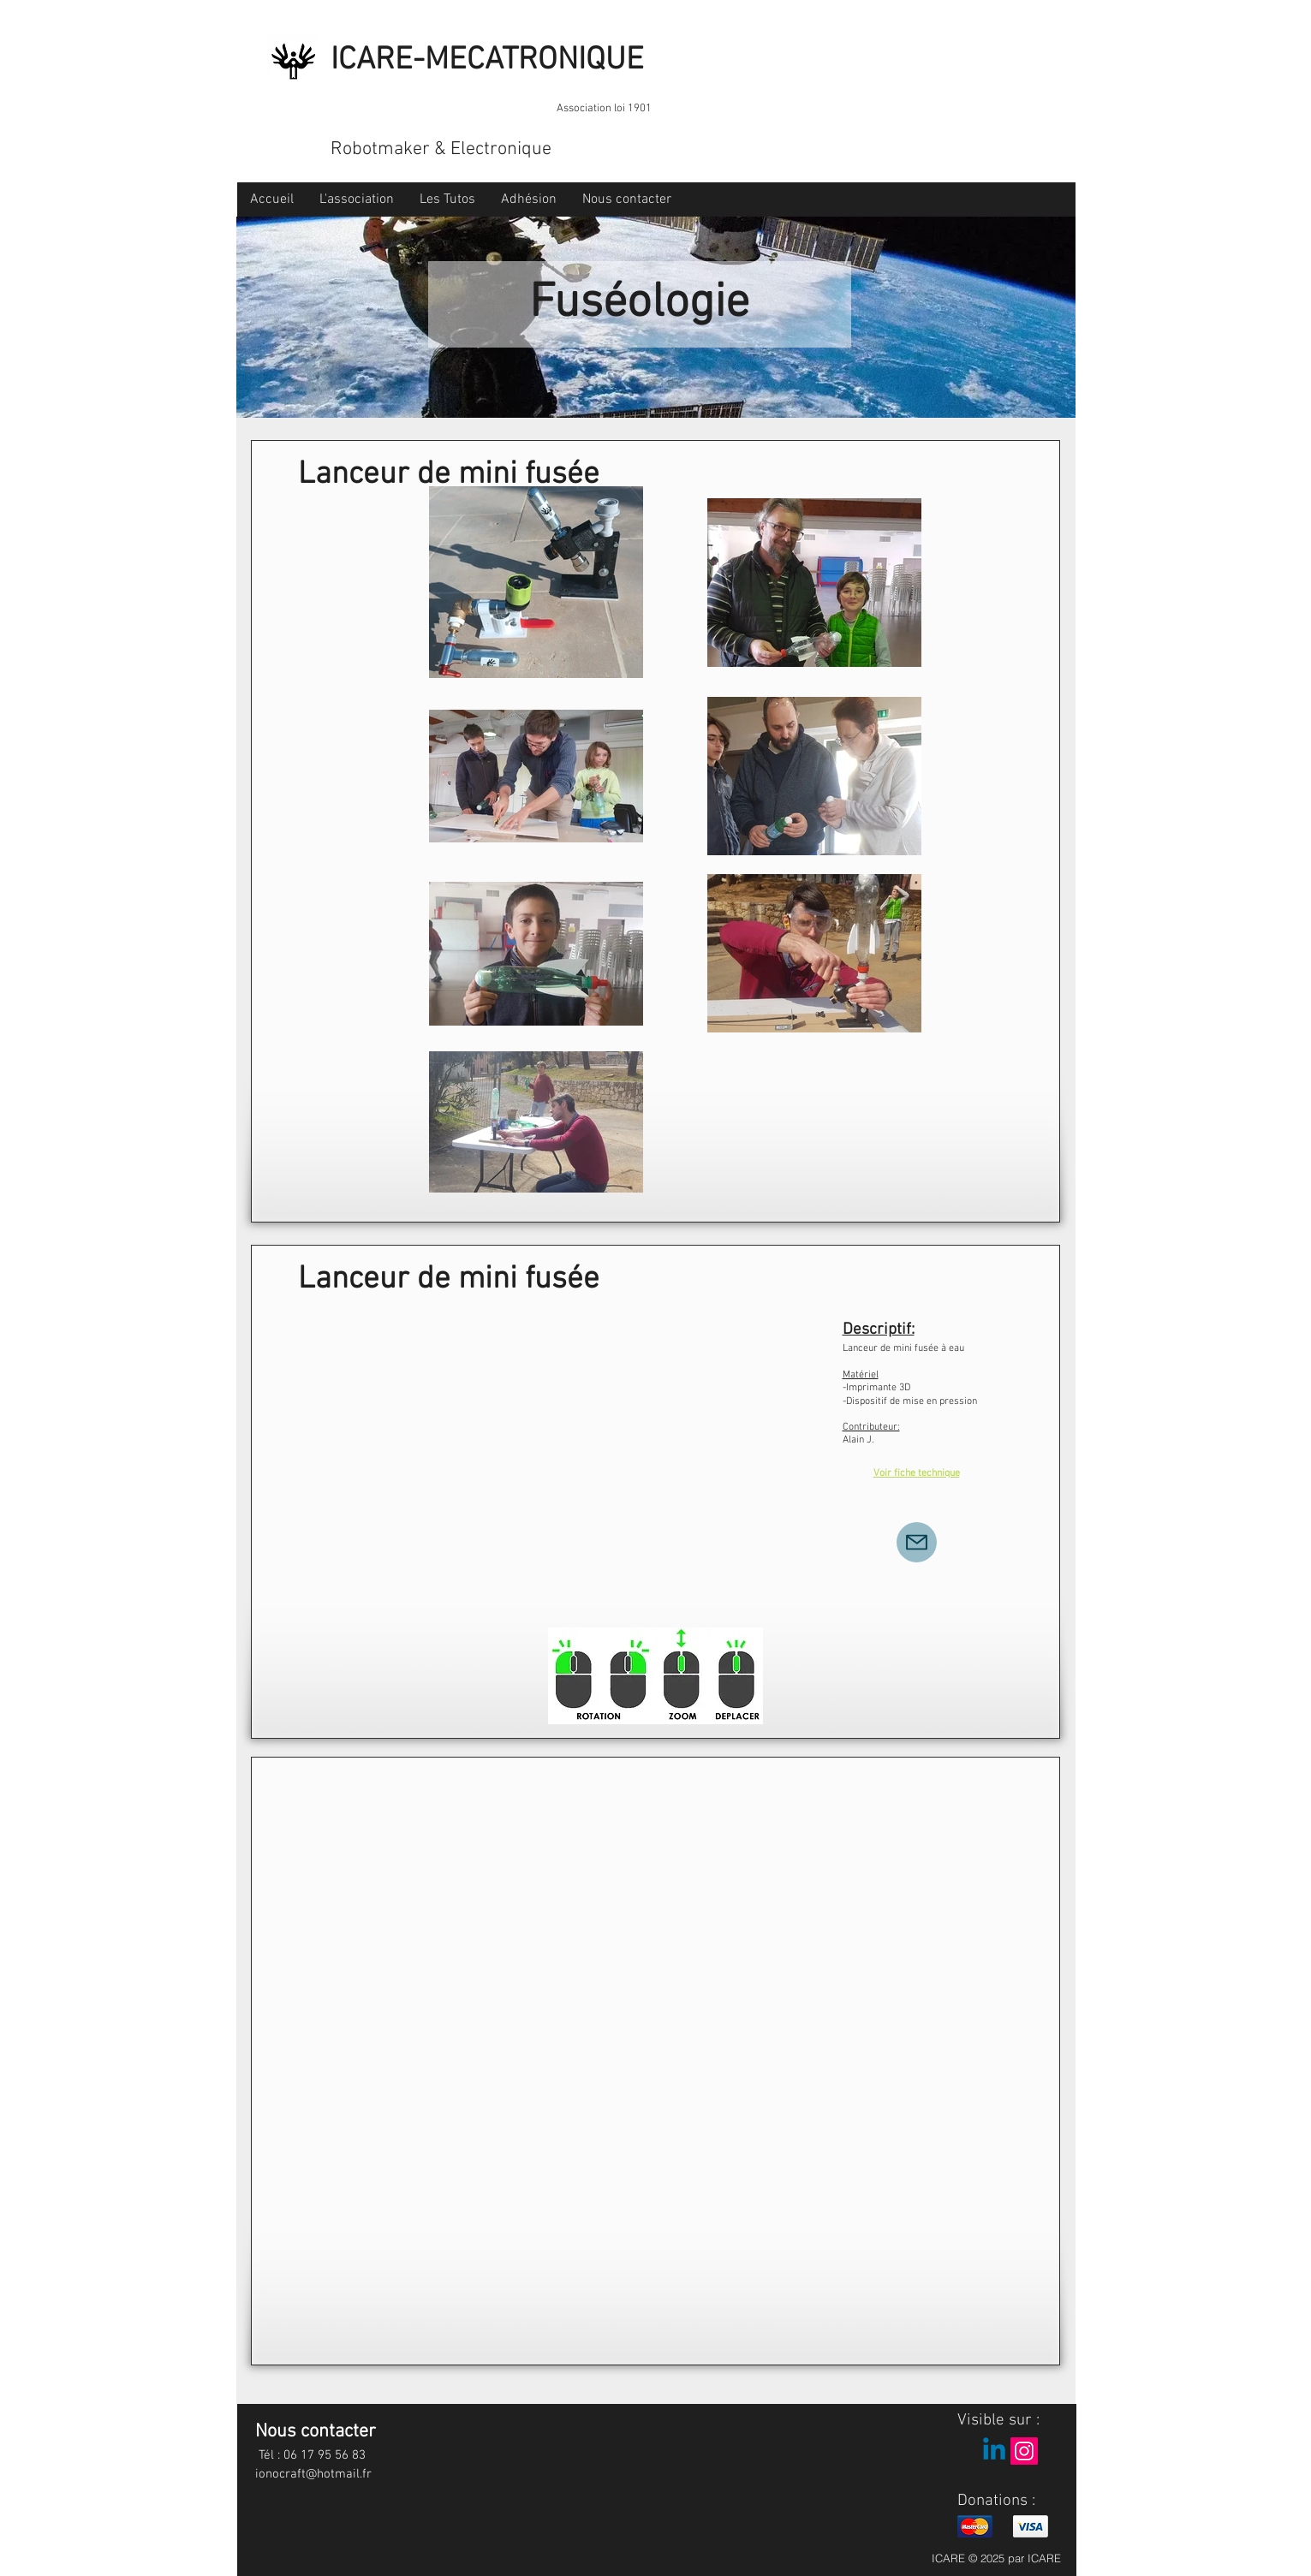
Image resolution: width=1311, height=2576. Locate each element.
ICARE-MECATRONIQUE (487, 61)
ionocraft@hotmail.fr (313, 2474)
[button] (357, 199)
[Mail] (917, 1542)
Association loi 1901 (604, 109)
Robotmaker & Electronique (441, 149)
